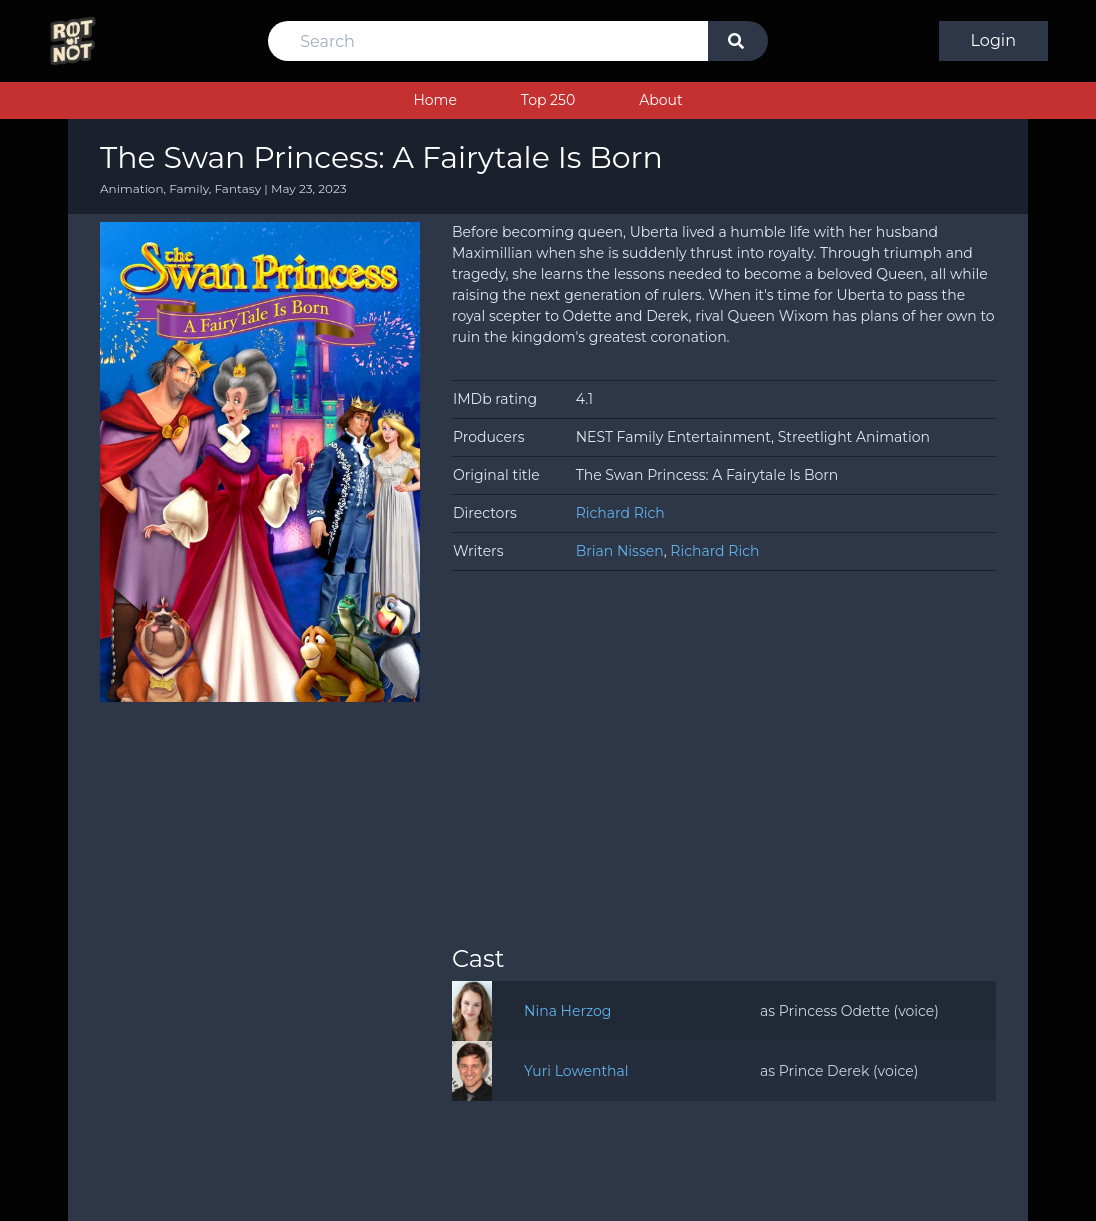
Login (993, 40)
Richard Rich (620, 513)
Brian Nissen (620, 551)
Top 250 (548, 100)
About (660, 100)
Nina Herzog (567, 1011)
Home (434, 100)
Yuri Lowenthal (576, 1071)
